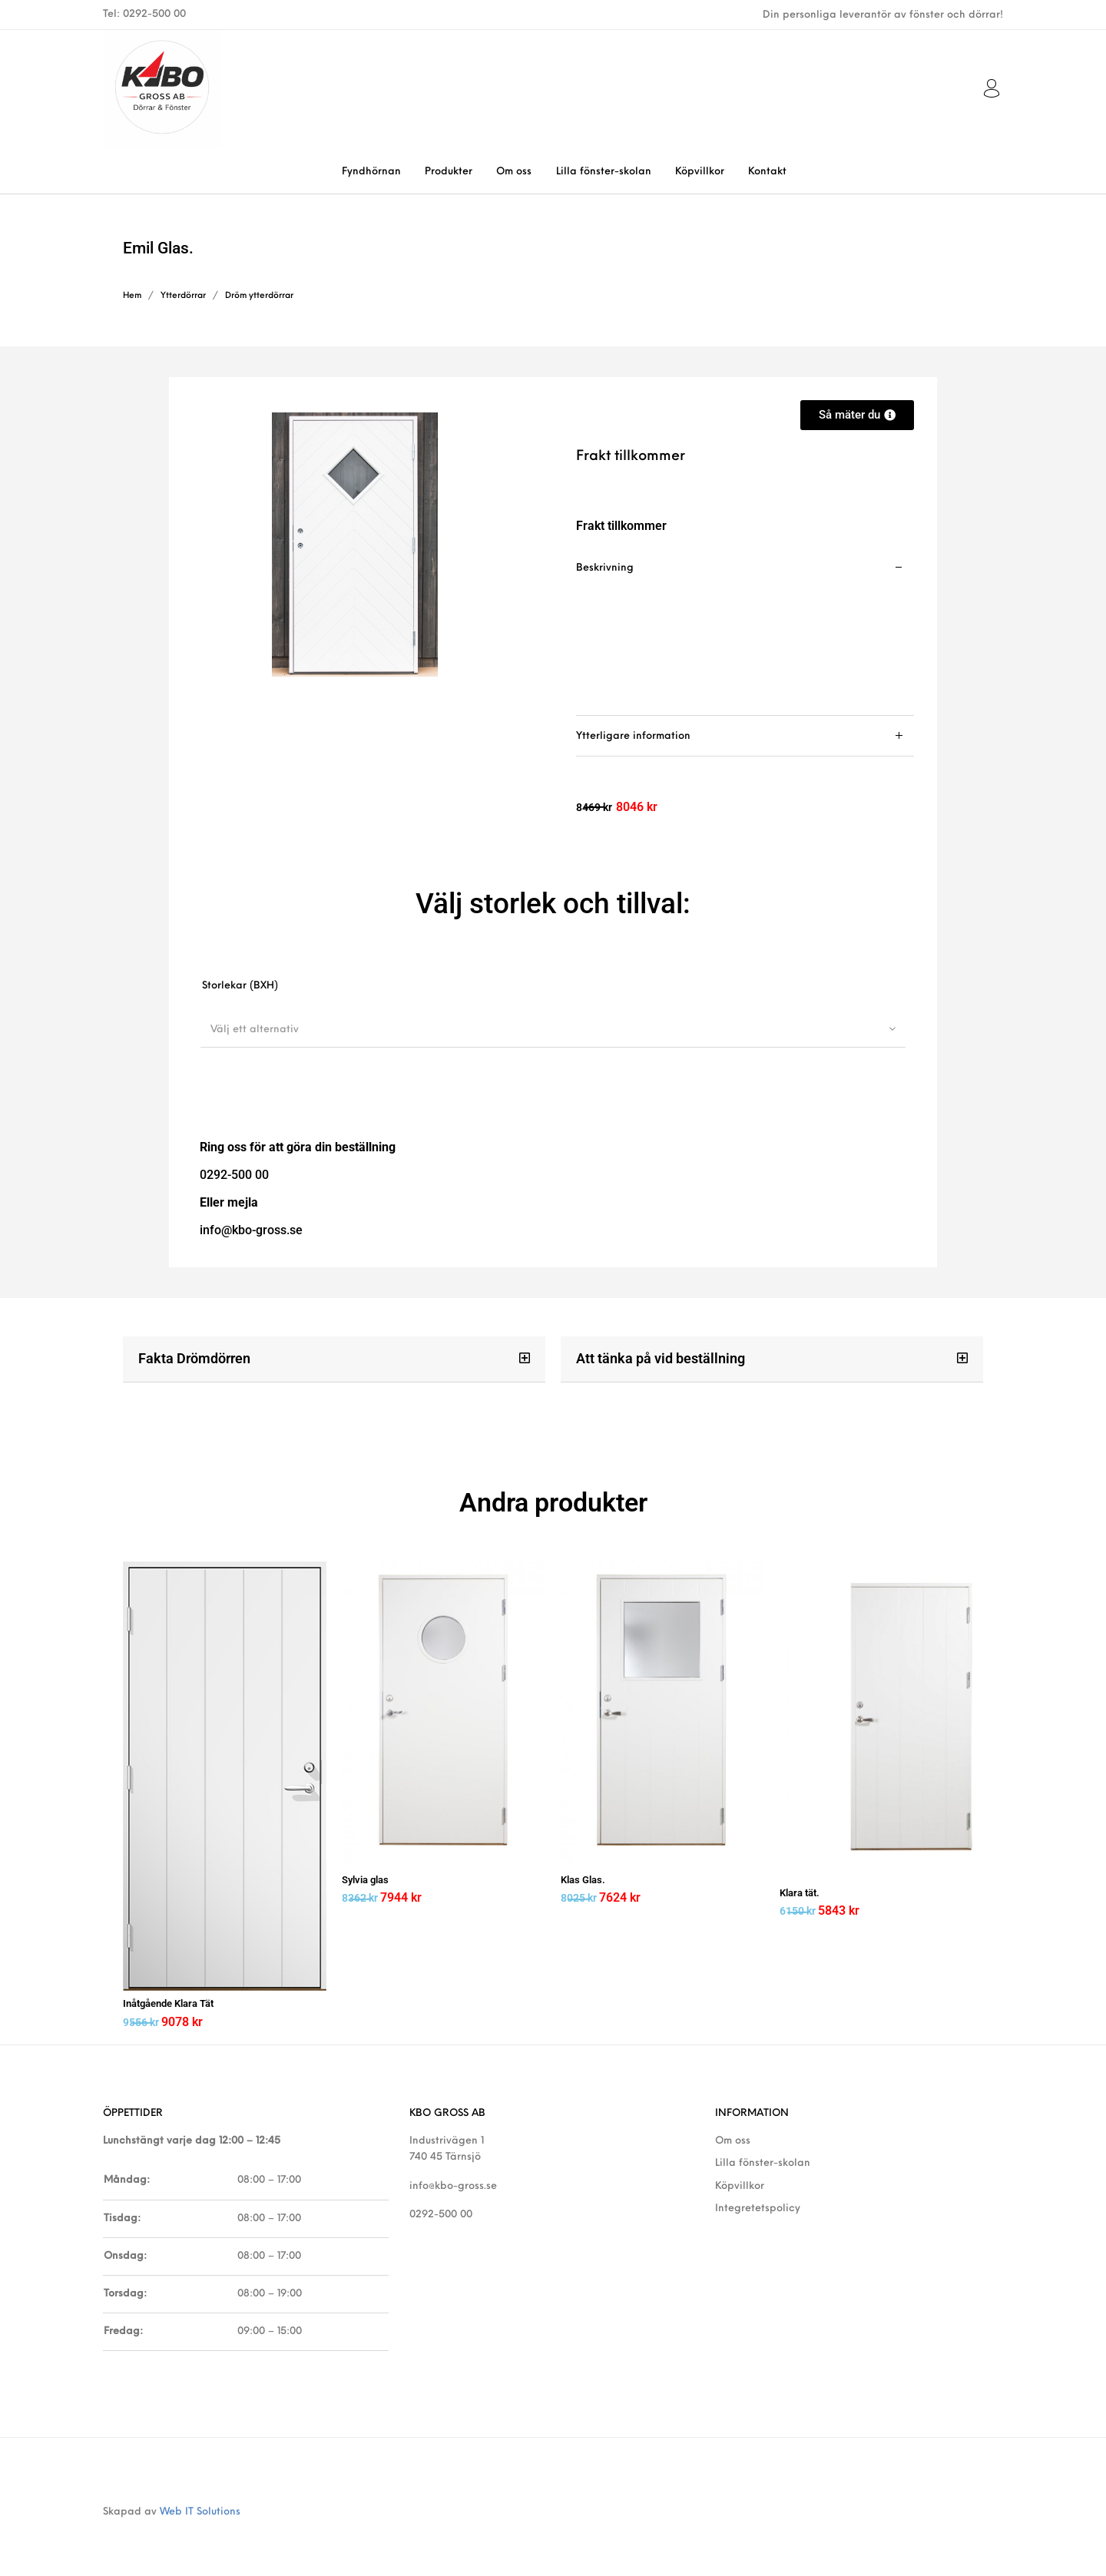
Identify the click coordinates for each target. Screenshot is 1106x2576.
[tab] (745, 632)
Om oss (732, 2136)
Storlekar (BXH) (240, 986)
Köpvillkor (739, 2181)
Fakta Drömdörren (194, 1358)
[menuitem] (370, 172)
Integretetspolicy (757, 2203)
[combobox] (553, 1029)
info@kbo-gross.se (453, 2181)
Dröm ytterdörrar (259, 296)
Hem (132, 296)
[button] (334, 1359)
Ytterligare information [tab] (633, 736)
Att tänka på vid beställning (660, 1358)
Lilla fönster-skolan (762, 2159)
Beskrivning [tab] (605, 568)
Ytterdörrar (183, 296)
